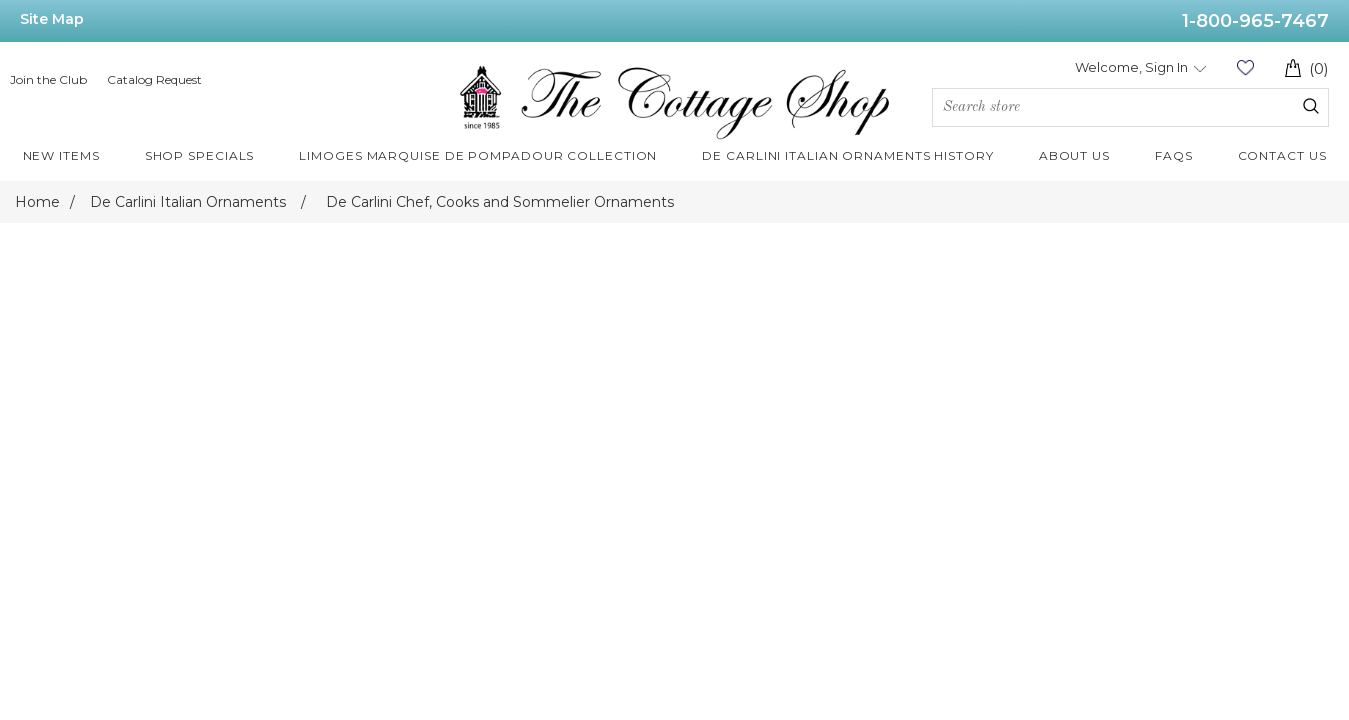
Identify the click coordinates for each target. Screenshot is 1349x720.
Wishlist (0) (1245, 67)
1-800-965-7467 (1255, 21)
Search (1311, 106)
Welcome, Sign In (1131, 67)
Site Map (52, 19)
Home (37, 202)
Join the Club (48, 79)
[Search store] (1130, 107)
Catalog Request (154, 79)
